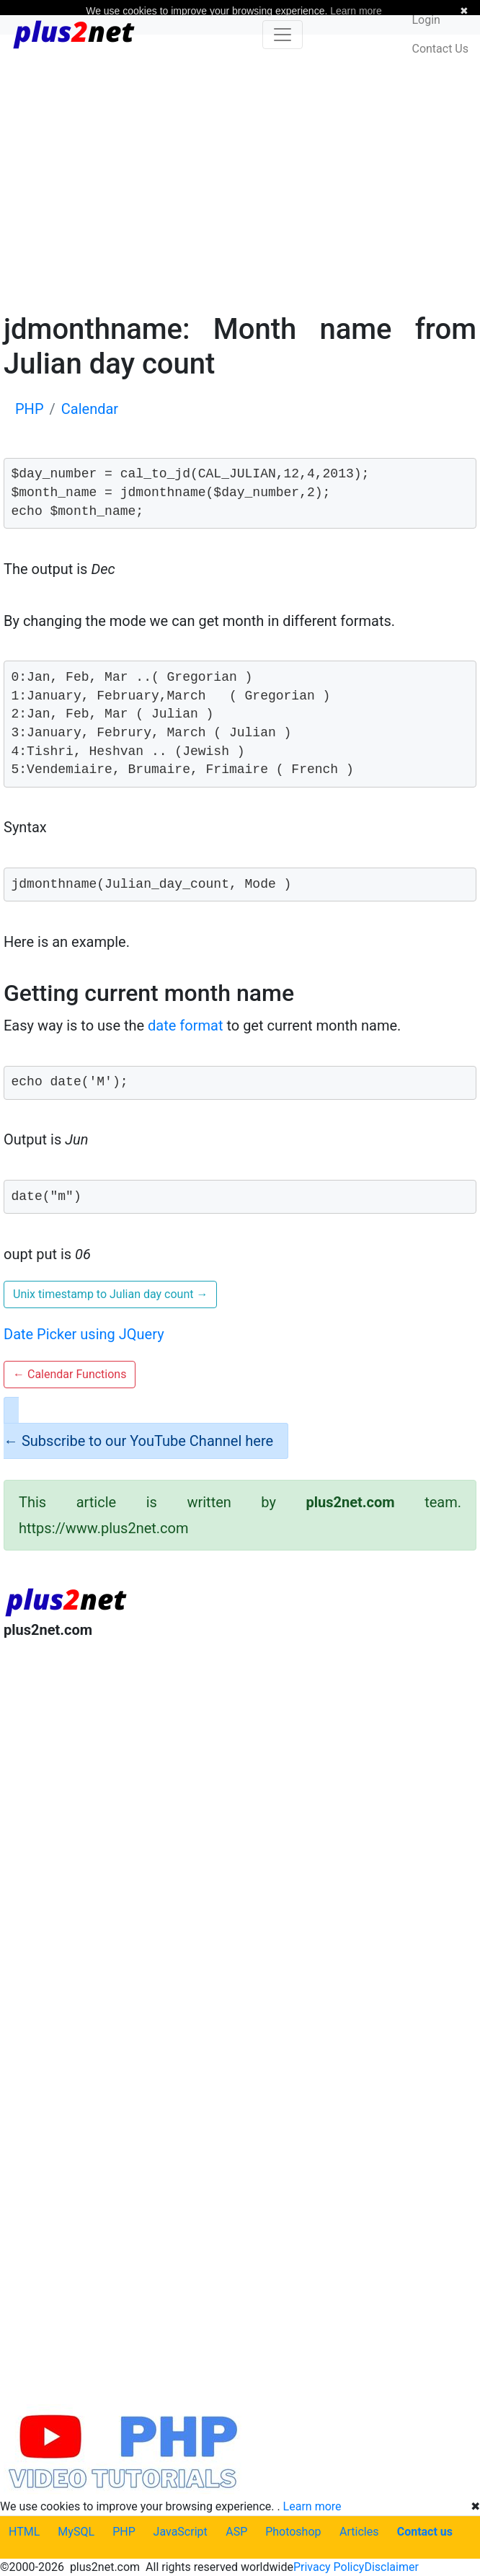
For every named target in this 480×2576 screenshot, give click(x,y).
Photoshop (293, 2531)
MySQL (76, 2531)
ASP (236, 2531)
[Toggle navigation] (282, 34)
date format (185, 1025)
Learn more (312, 2506)
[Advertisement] (240, 172)
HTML (24, 2531)
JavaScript (181, 2531)
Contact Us (440, 49)
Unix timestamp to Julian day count (110, 1294)
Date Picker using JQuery (84, 1334)
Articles (358, 2531)
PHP (123, 2531)
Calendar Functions (69, 1374)
